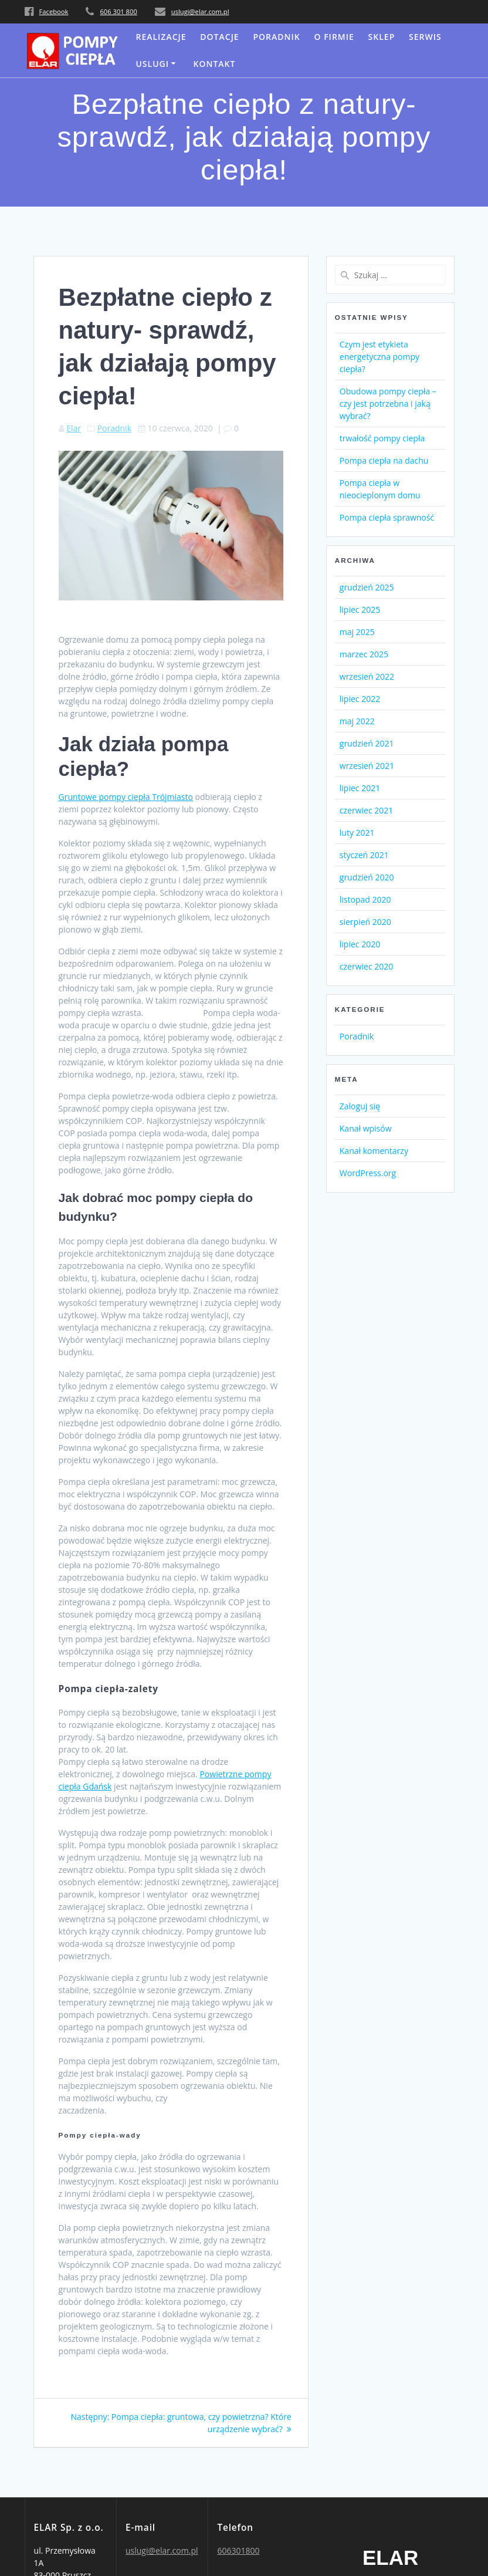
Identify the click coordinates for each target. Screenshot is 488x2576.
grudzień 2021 (367, 743)
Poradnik (276, 36)
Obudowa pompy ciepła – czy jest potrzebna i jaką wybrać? (388, 403)
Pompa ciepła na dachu (384, 460)
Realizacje (160, 36)
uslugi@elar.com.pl (200, 11)
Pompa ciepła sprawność (387, 517)
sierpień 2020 (365, 921)
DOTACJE (219, 36)
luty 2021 (357, 832)
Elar (73, 428)
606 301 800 (118, 11)
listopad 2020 (365, 899)
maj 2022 (357, 721)
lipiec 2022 (360, 698)
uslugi (152, 63)
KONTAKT (215, 63)
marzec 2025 (364, 654)
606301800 (238, 2550)
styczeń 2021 (364, 854)
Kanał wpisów (366, 1128)
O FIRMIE (334, 36)
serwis (425, 36)
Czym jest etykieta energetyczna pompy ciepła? (379, 356)
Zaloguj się (360, 1106)
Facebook (54, 11)
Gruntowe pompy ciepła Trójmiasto (126, 796)
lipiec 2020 (360, 944)
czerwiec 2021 (366, 810)
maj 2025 (357, 631)
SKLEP (381, 36)
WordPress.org (368, 1173)
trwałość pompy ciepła (382, 438)
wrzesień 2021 (367, 765)
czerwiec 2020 (366, 966)
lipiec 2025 (360, 609)
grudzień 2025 (367, 587)
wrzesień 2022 (367, 676)
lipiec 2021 (360, 788)
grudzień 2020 (367, 877)
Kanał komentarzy (374, 1150)
